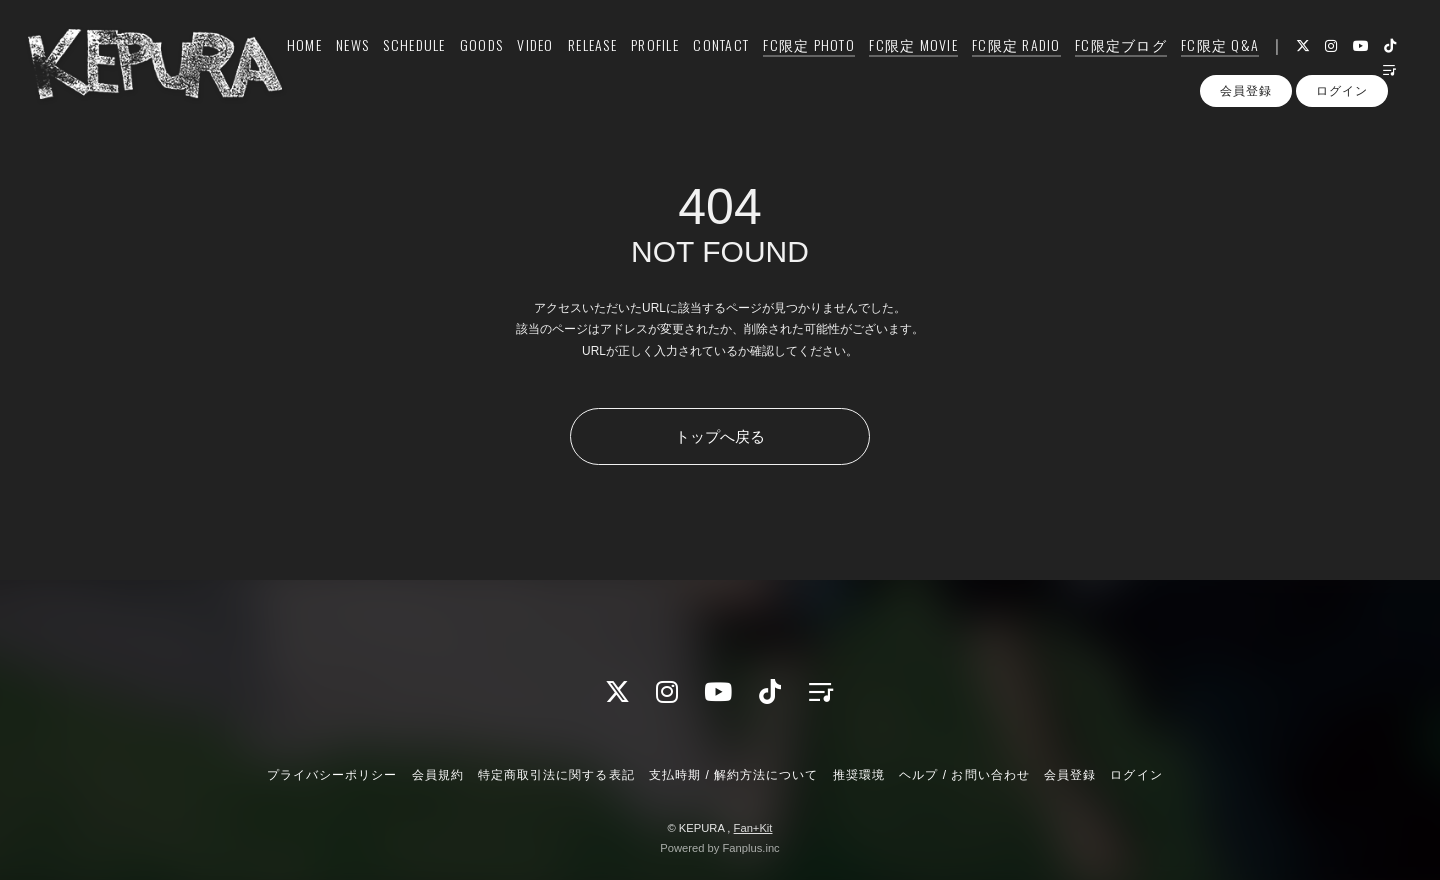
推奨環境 (859, 775)
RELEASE (581, 56)
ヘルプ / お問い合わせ (964, 775)
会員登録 (1246, 118)
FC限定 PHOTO (798, 56)
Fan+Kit (753, 828)
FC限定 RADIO (1005, 56)
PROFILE (644, 56)
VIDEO (524, 56)
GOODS (470, 56)
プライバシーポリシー (332, 775)
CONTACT (710, 56)
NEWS (341, 56)
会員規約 (438, 775)
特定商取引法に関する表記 (556, 775)
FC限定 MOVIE (902, 56)
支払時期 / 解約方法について (734, 775)
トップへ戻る (720, 436)
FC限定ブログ (1110, 56)
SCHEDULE (403, 56)
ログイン (1342, 118)
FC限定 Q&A (1209, 56)
